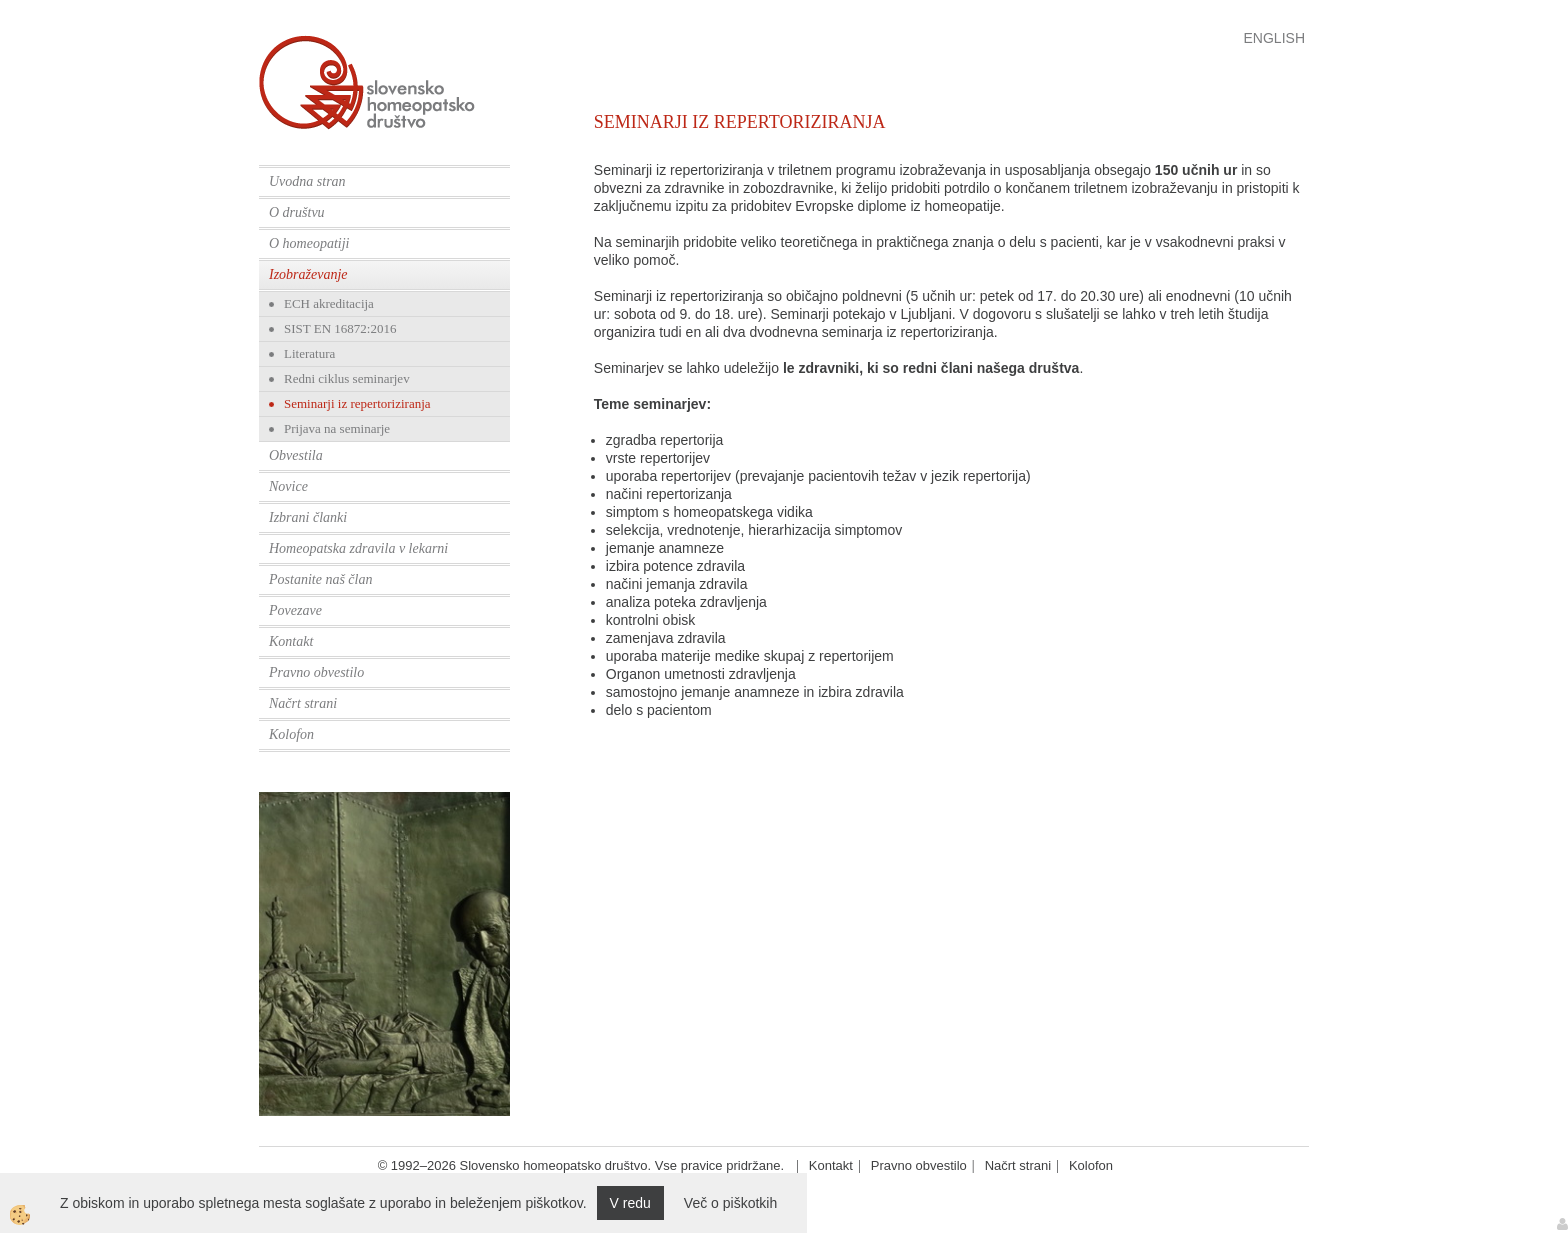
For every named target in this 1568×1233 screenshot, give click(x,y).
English (1274, 38)
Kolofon (291, 734)
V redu (630, 1203)
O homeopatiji (309, 243)
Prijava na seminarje (337, 428)
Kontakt (291, 641)
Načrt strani (303, 703)
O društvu (297, 212)
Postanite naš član (320, 579)
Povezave (295, 610)
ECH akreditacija (329, 303)
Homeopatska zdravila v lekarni (358, 548)
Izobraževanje (308, 274)
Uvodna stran (307, 181)
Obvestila (296, 455)
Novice (288, 486)
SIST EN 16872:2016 (340, 328)
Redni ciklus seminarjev (347, 378)
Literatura (309, 353)
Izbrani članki (308, 517)
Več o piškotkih (730, 1203)
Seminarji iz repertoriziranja (357, 403)
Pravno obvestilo (316, 672)
